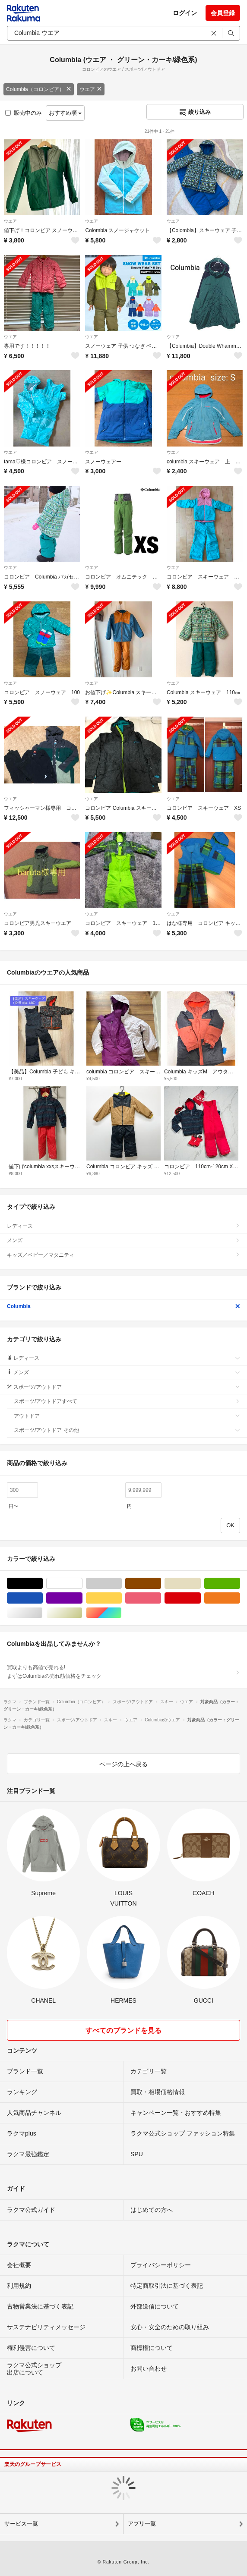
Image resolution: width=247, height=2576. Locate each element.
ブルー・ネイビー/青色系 (42, 1598)
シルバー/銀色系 (42, 1613)
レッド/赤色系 (200, 1598)
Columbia (123, 1306)
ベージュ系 (200, 1583)
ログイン (185, 12)
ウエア (90, 89)
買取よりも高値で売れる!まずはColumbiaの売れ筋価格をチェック (123, 1671)
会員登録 (223, 12)
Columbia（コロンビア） (38, 89)
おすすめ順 (65, 113)
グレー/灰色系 (121, 1583)
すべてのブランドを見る (124, 2030)
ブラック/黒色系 (42, 1583)
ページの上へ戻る (123, 1764)
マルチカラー (121, 1613)
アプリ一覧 (142, 2523)
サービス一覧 (21, 2523)
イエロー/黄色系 (121, 1598)
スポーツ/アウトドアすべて (127, 1401)
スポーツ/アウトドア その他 (127, 1430)
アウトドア (127, 1416)
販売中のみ (23, 113)
